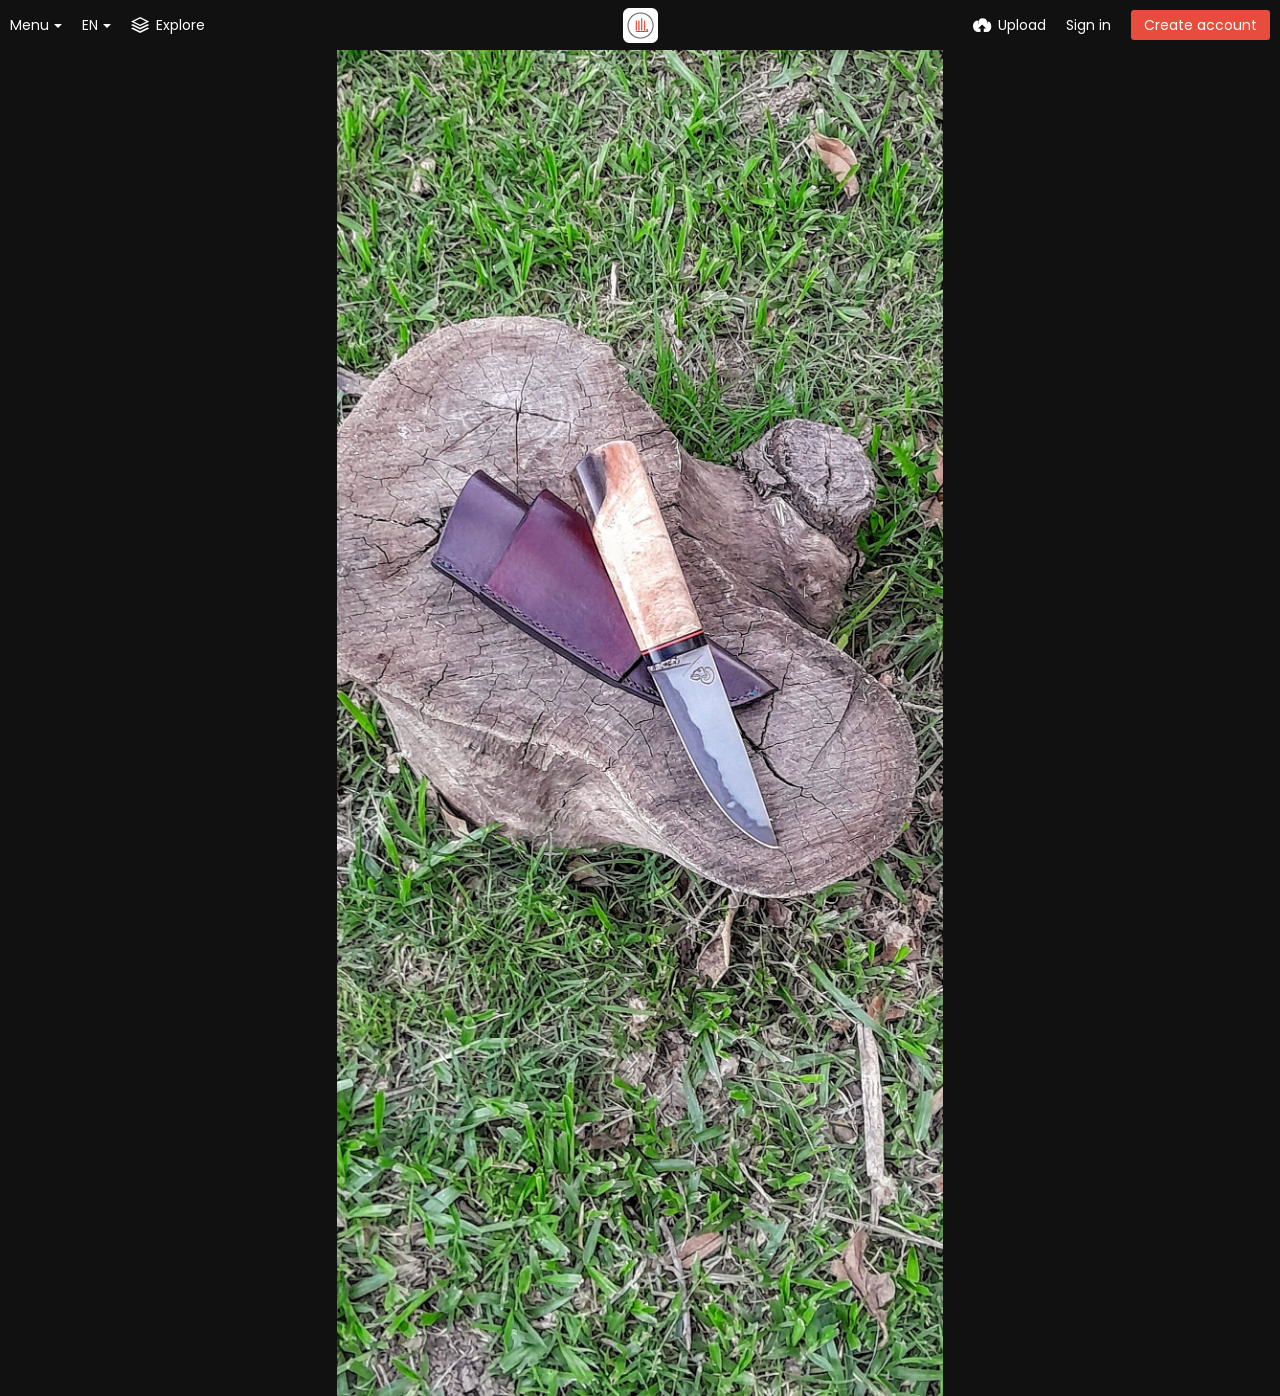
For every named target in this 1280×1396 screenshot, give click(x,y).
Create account (1200, 25)
